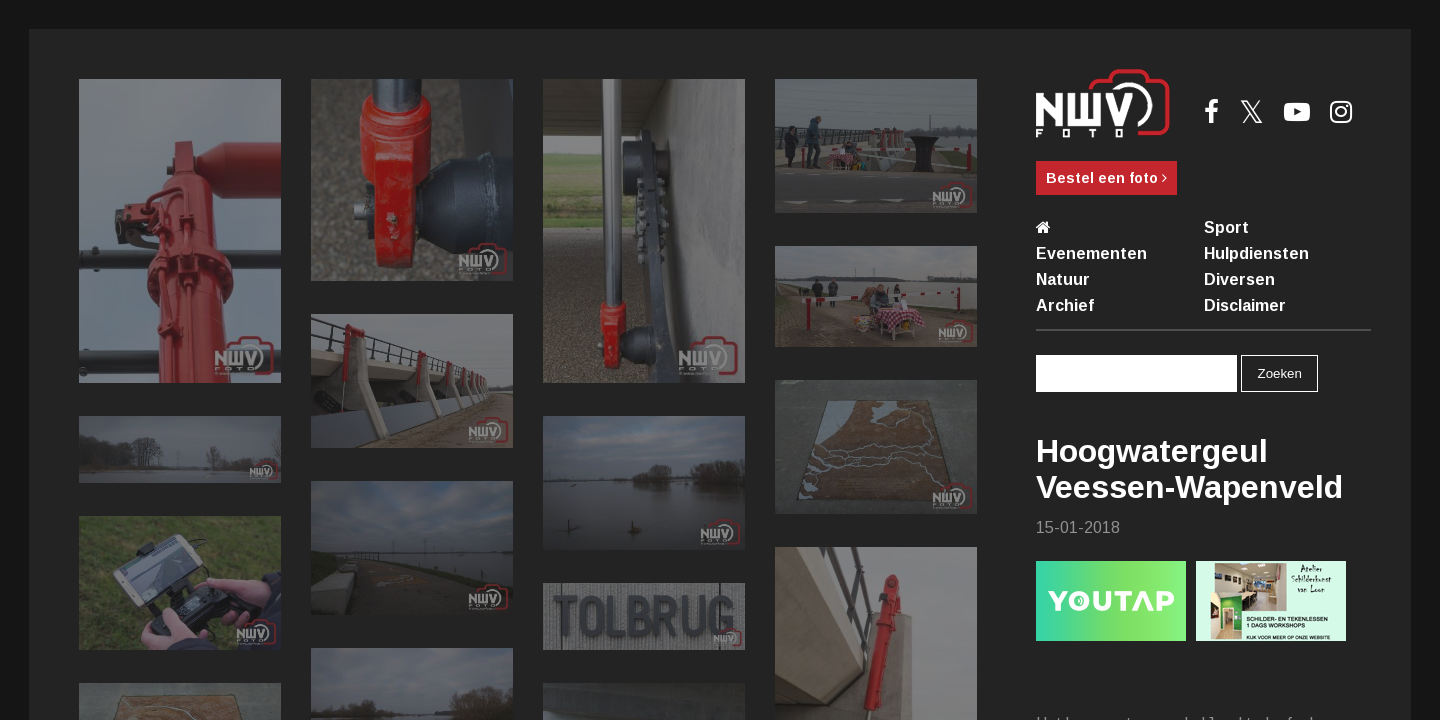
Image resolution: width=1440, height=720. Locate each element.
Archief (1065, 305)
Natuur (1063, 279)
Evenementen (1091, 253)
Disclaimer (1245, 305)
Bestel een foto (1106, 178)
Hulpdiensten (1256, 253)
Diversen (1239, 279)
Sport (1226, 227)
